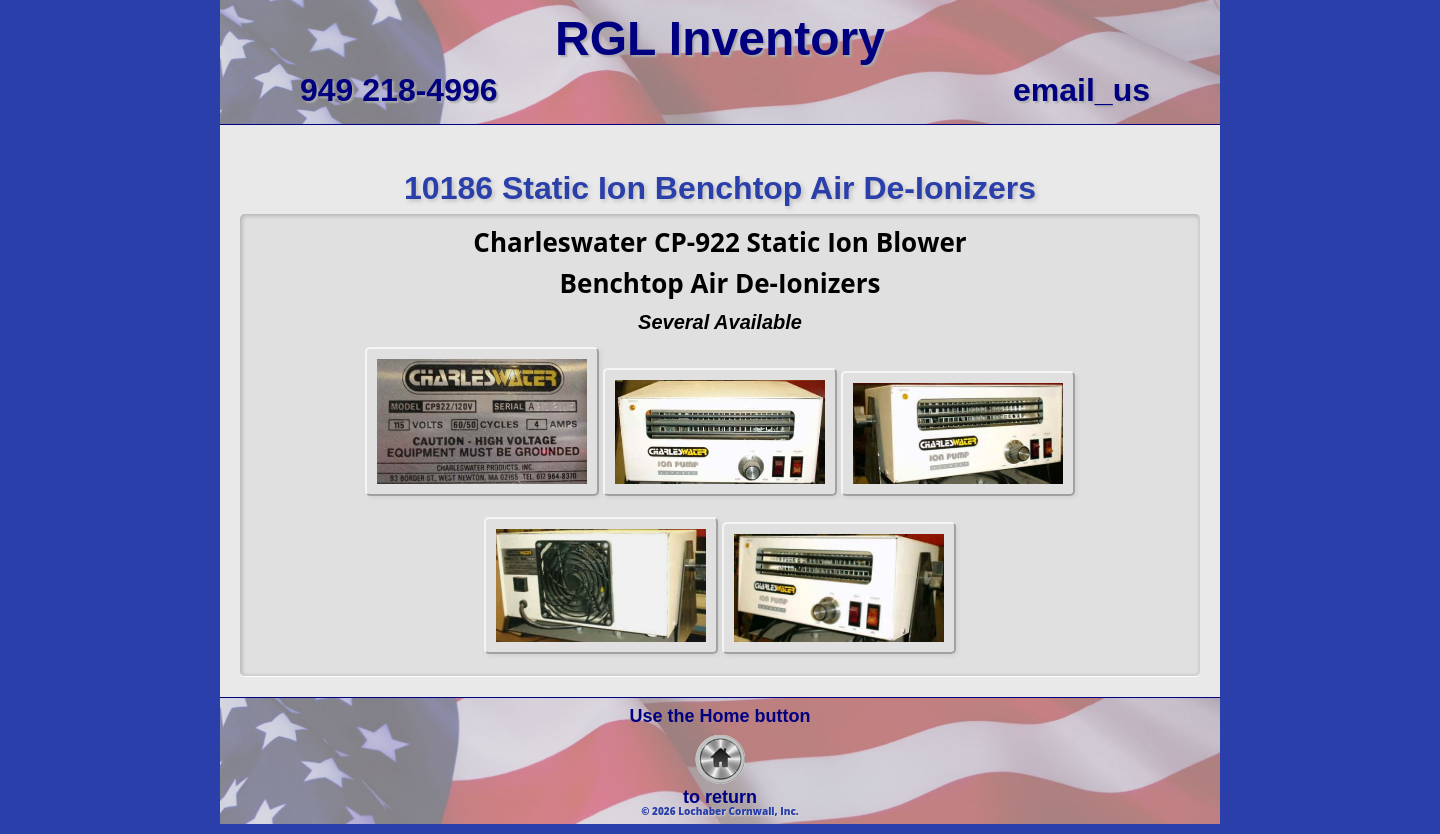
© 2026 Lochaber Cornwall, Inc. (720, 811)
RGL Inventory (720, 38)
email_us (1081, 90)
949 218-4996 (399, 90)
